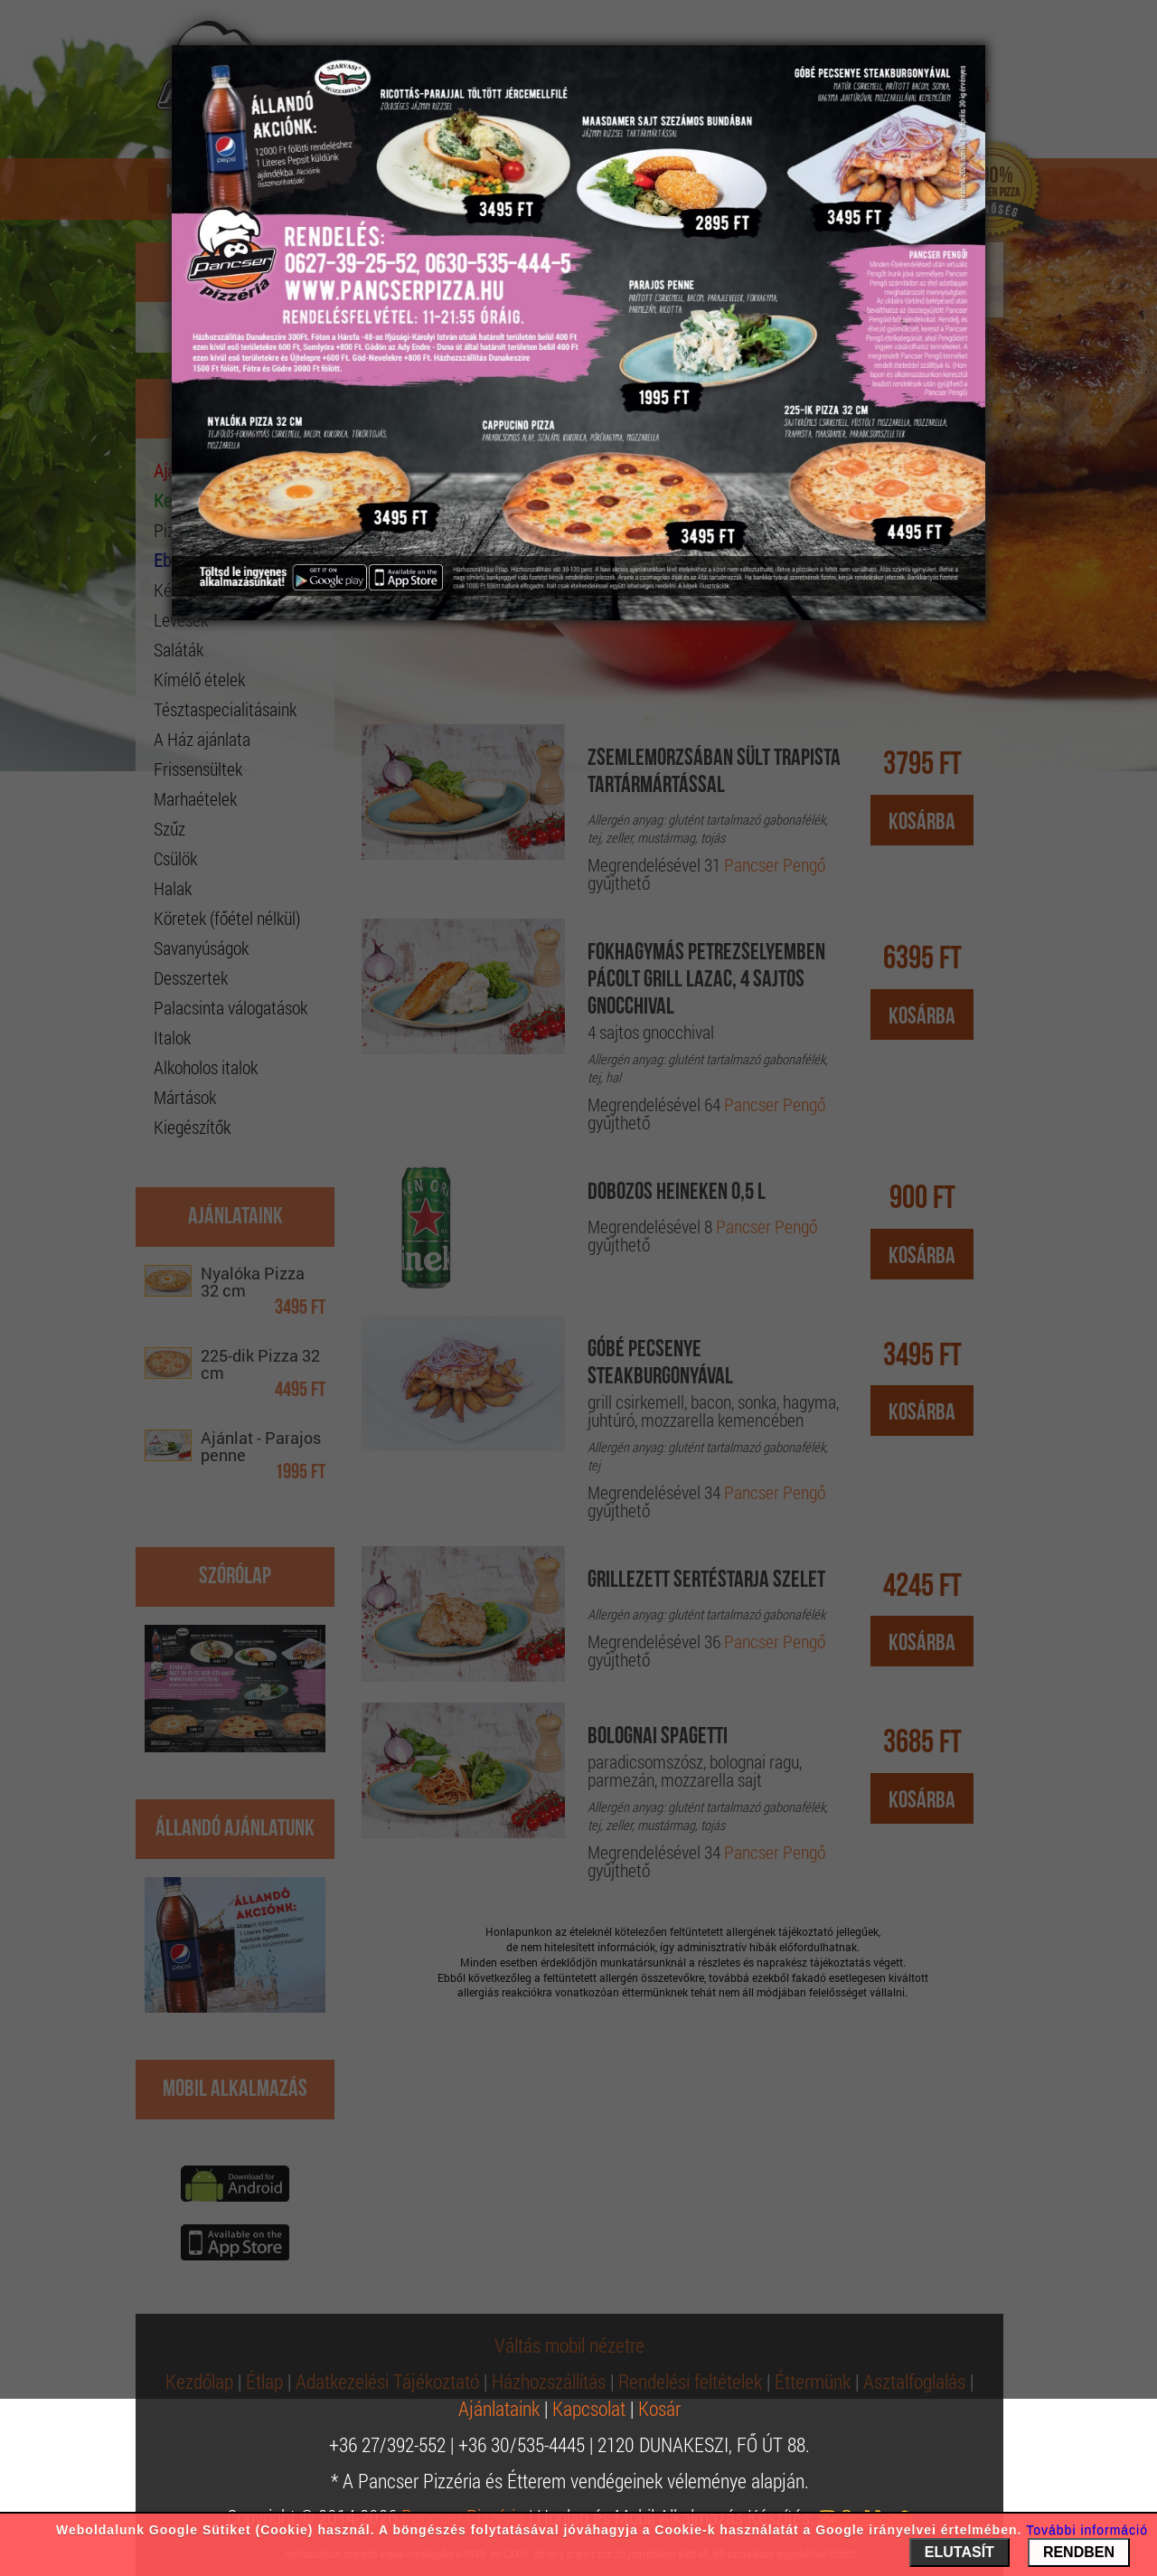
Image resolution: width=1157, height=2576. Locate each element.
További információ (1087, 2530)
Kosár (659, 2408)
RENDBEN (1079, 2552)
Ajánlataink (499, 2408)
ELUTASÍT (959, 2552)
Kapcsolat (589, 2408)
